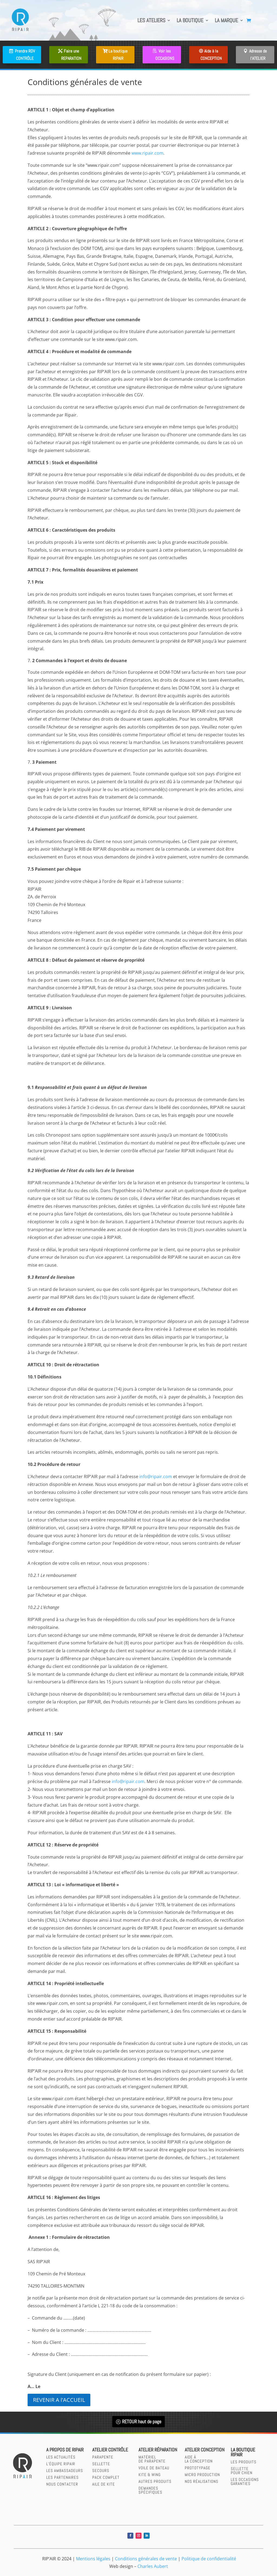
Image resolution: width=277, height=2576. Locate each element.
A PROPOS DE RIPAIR (65, 2450)
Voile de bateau (153, 2467)
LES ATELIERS (151, 20)
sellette (101, 2463)
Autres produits (155, 2481)
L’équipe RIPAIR (60, 2463)
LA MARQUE (226, 20)
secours (100, 2470)
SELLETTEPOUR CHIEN (241, 2470)
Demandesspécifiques (150, 2490)
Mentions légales (93, 2559)
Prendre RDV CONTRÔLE (25, 54)
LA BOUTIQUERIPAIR (243, 2452)
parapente (102, 2457)
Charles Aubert (152, 2566)
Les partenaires (62, 2477)
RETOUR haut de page (141, 2421)
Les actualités (60, 2457)
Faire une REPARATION (71, 54)
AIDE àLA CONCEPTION (199, 2459)
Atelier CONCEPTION (205, 2450)
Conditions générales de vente (146, 2559)
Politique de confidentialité (209, 2559)
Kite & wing (149, 2474)
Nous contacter (62, 2484)
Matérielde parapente (152, 2459)
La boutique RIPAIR (117, 54)
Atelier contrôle (110, 2450)
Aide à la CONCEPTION (211, 54)
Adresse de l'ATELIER (258, 54)
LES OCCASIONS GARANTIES (245, 2481)
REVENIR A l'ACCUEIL (59, 2399)
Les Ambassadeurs (64, 2470)
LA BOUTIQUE (190, 20)
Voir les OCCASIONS (164, 54)
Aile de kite (103, 2484)
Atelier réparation (157, 2450)
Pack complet (106, 2477)
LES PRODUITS (243, 2461)
